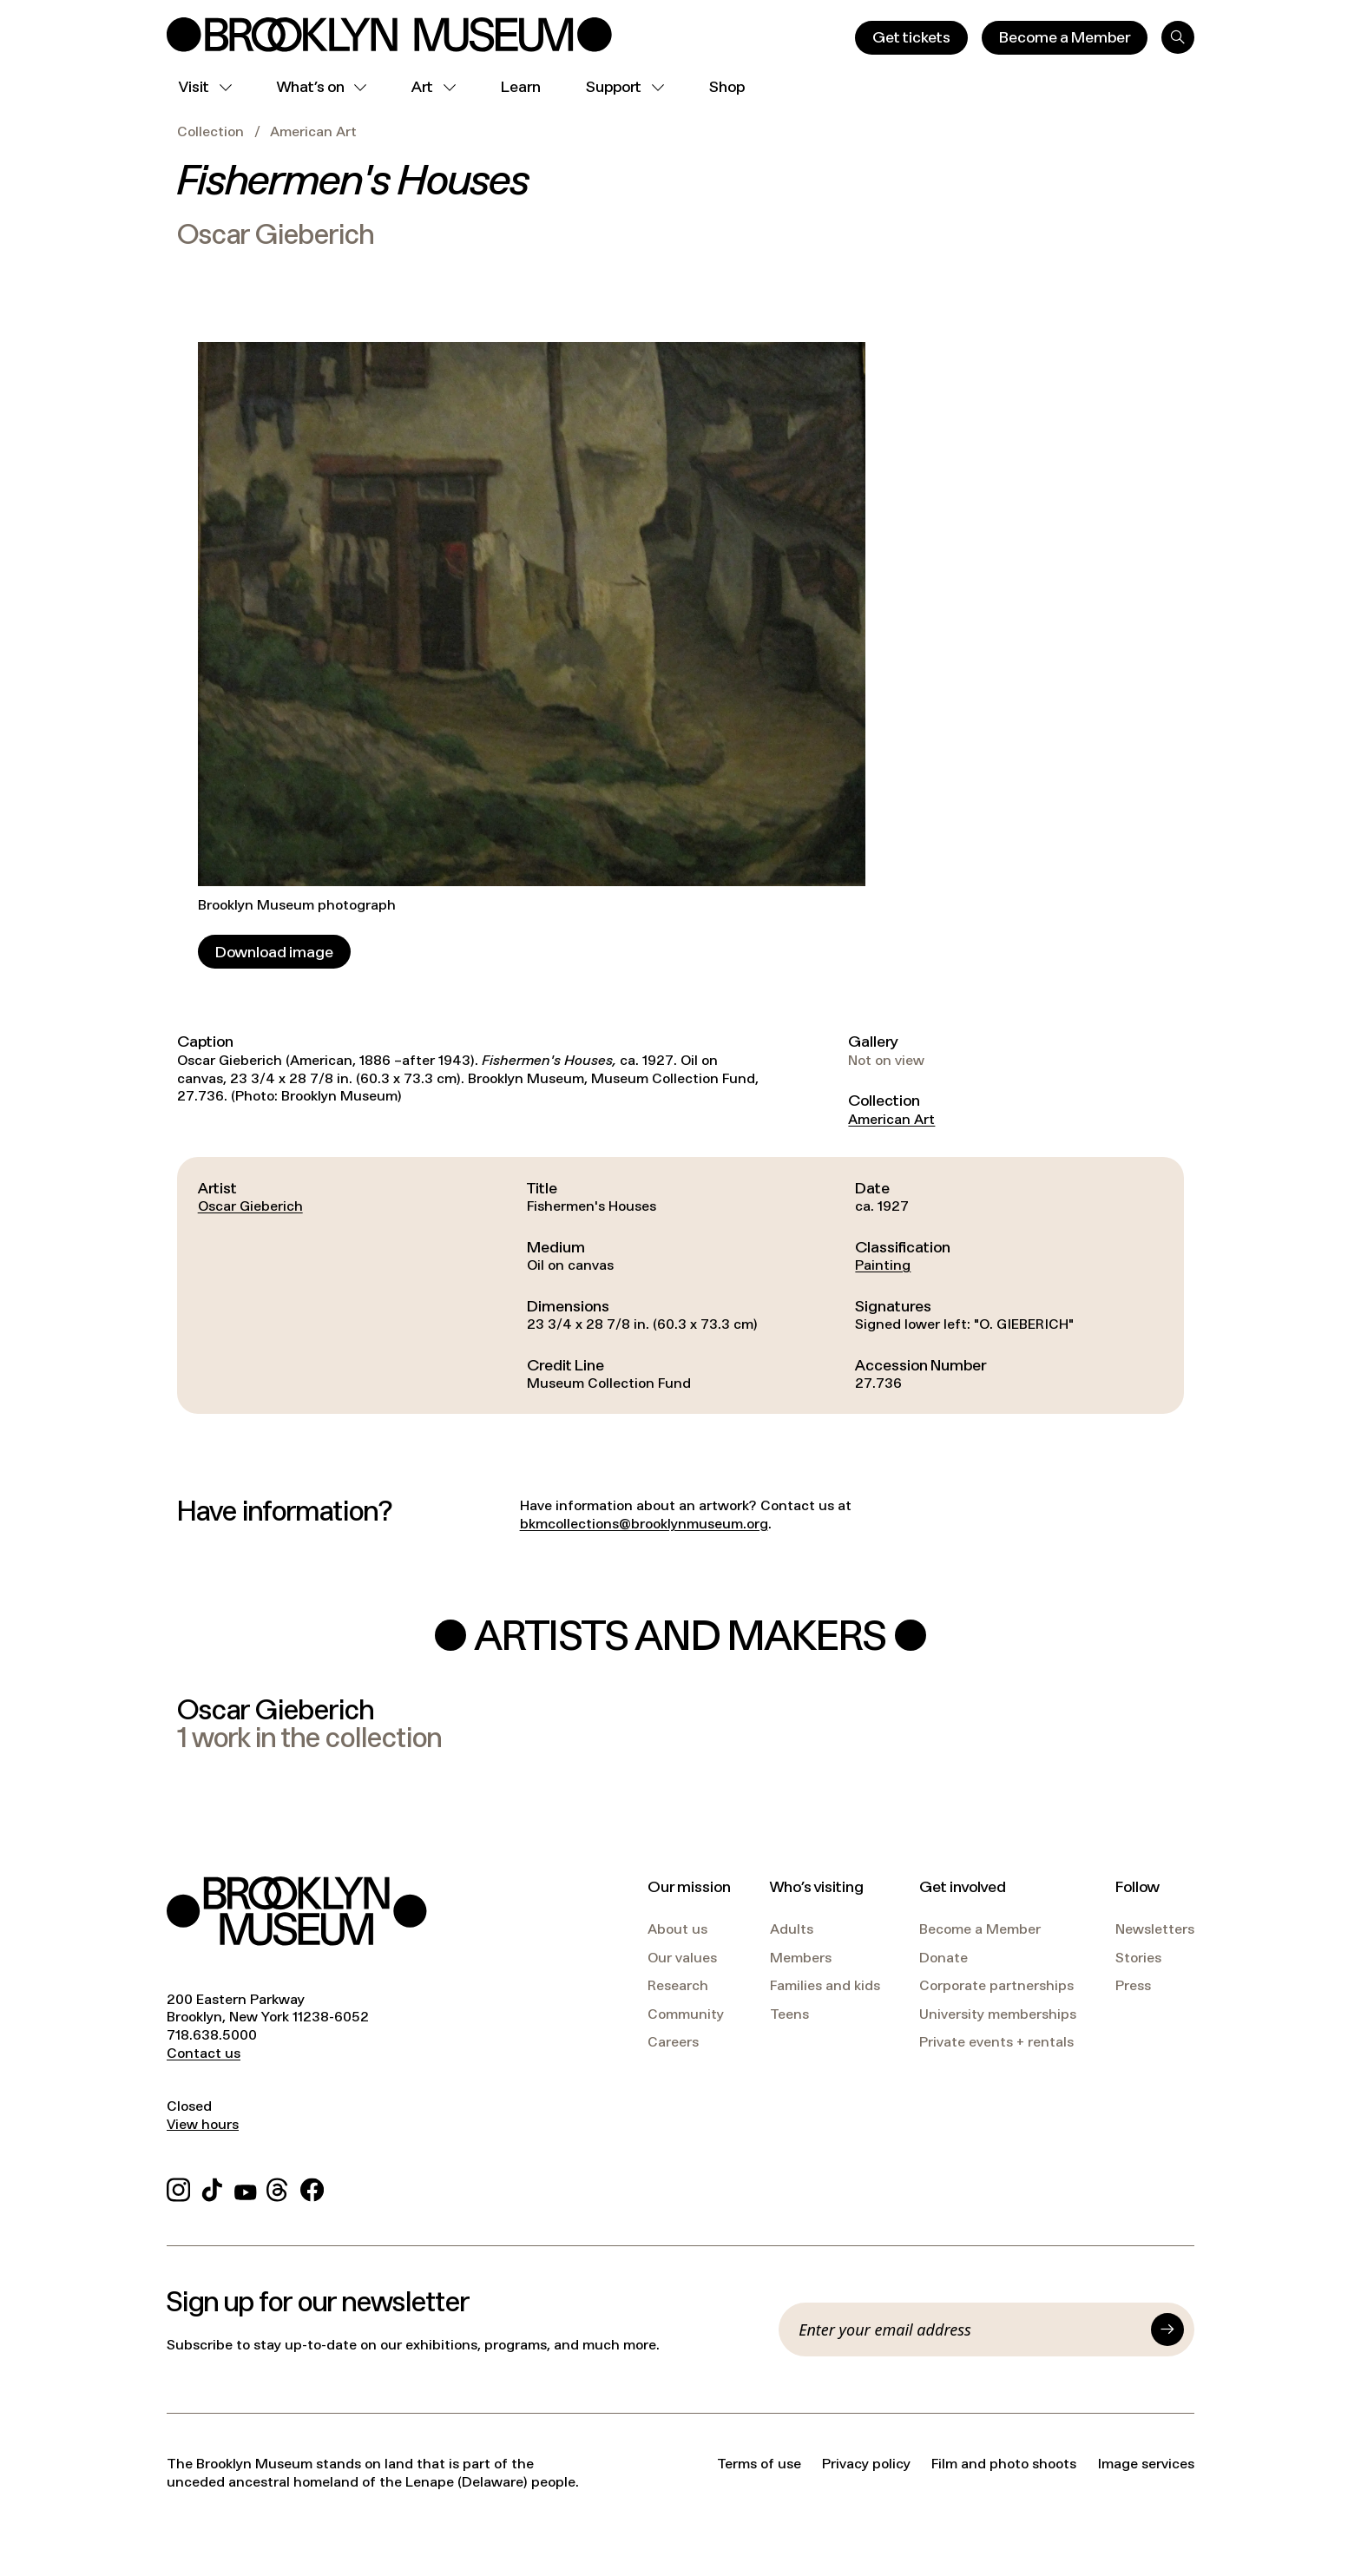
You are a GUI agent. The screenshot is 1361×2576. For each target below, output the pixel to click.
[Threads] (278, 2187)
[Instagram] (178, 2187)
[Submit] (1167, 2329)
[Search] (1177, 37)
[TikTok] (212, 2187)
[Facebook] (312, 2187)
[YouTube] (245, 2187)
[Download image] (274, 952)
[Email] (969, 2329)
